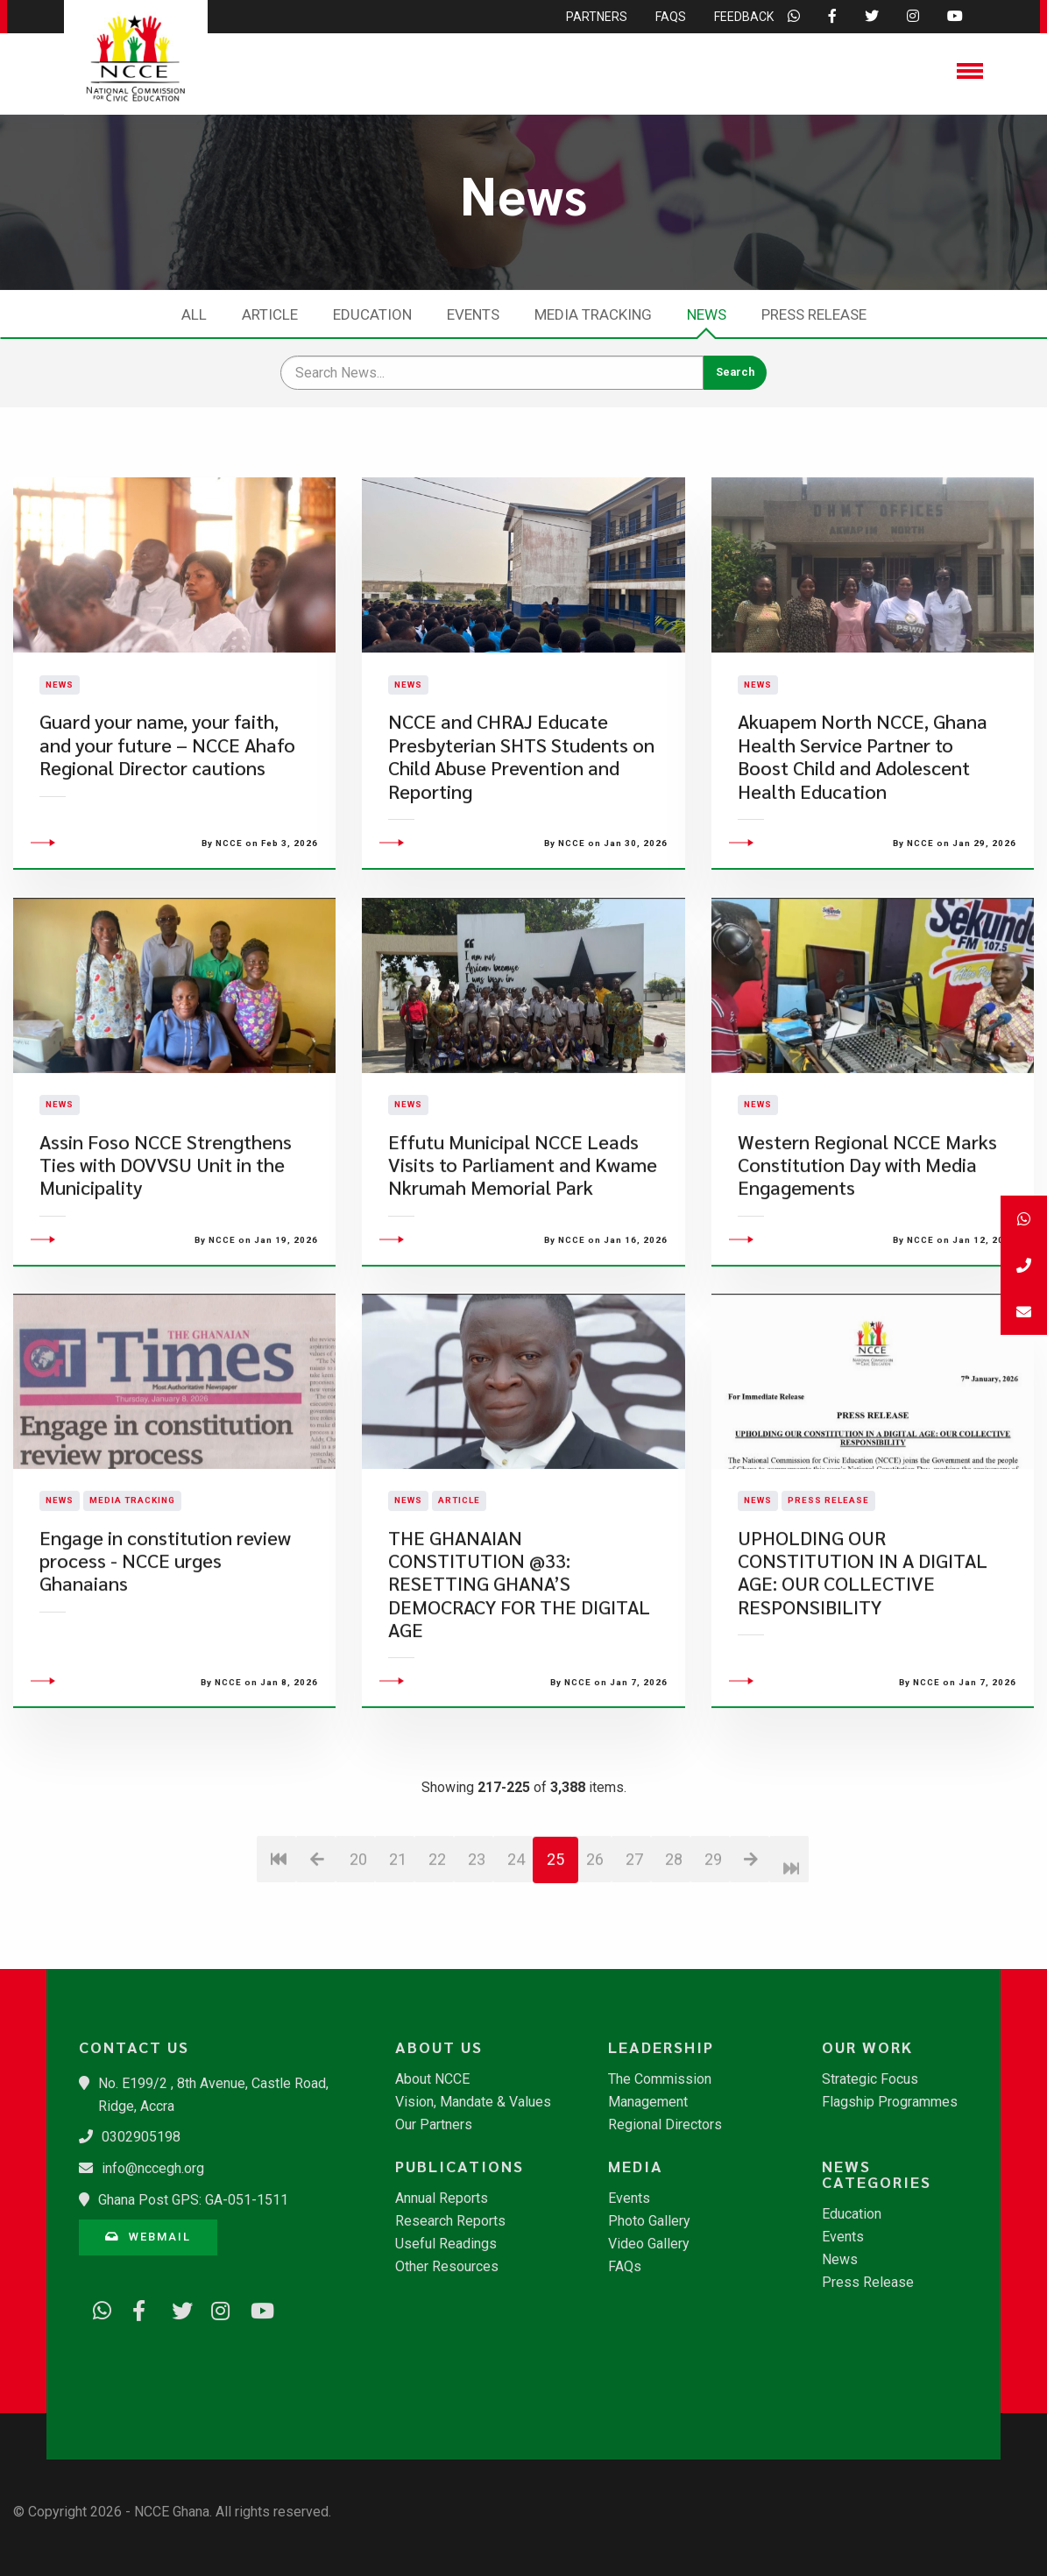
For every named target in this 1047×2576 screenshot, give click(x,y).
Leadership (661, 2047)
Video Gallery (649, 2244)
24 (516, 1960)
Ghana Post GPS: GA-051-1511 (193, 2199)
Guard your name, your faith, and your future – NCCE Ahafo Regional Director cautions (167, 795)
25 (555, 1960)
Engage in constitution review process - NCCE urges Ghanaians (165, 1662)
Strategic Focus (870, 2079)
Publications (459, 2166)
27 (634, 1960)
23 (476, 1960)
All (194, 314)
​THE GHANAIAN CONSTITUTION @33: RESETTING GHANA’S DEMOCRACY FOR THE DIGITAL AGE (519, 1685)
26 (595, 1960)
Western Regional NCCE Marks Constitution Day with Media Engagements (867, 1266)
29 (713, 1960)
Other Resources (447, 2267)
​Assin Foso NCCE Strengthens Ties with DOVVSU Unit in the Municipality (165, 1266)
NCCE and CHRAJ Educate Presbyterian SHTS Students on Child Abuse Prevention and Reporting (521, 806)
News (706, 314)
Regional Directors (665, 2125)
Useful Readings (446, 2244)
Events (473, 314)
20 (358, 1960)
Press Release (814, 314)
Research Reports (450, 2221)
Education (372, 314)
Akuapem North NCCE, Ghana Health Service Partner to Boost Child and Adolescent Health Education (862, 806)
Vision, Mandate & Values (473, 2102)
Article (270, 314)
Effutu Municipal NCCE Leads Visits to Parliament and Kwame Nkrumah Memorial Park (522, 1266)
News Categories (876, 2174)
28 (674, 1960)
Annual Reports (441, 2198)
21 (398, 1960)
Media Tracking (593, 314)
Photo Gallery (649, 2221)
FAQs (624, 2267)
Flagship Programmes (890, 2102)
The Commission (659, 2079)
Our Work (867, 2047)
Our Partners (433, 2125)
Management (648, 2102)
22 (437, 1960)
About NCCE (432, 2079)
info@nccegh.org (153, 2168)
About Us (439, 2047)
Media (635, 2166)
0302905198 (141, 2136)
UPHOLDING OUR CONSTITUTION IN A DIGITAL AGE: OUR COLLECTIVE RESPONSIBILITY (862, 1673)
